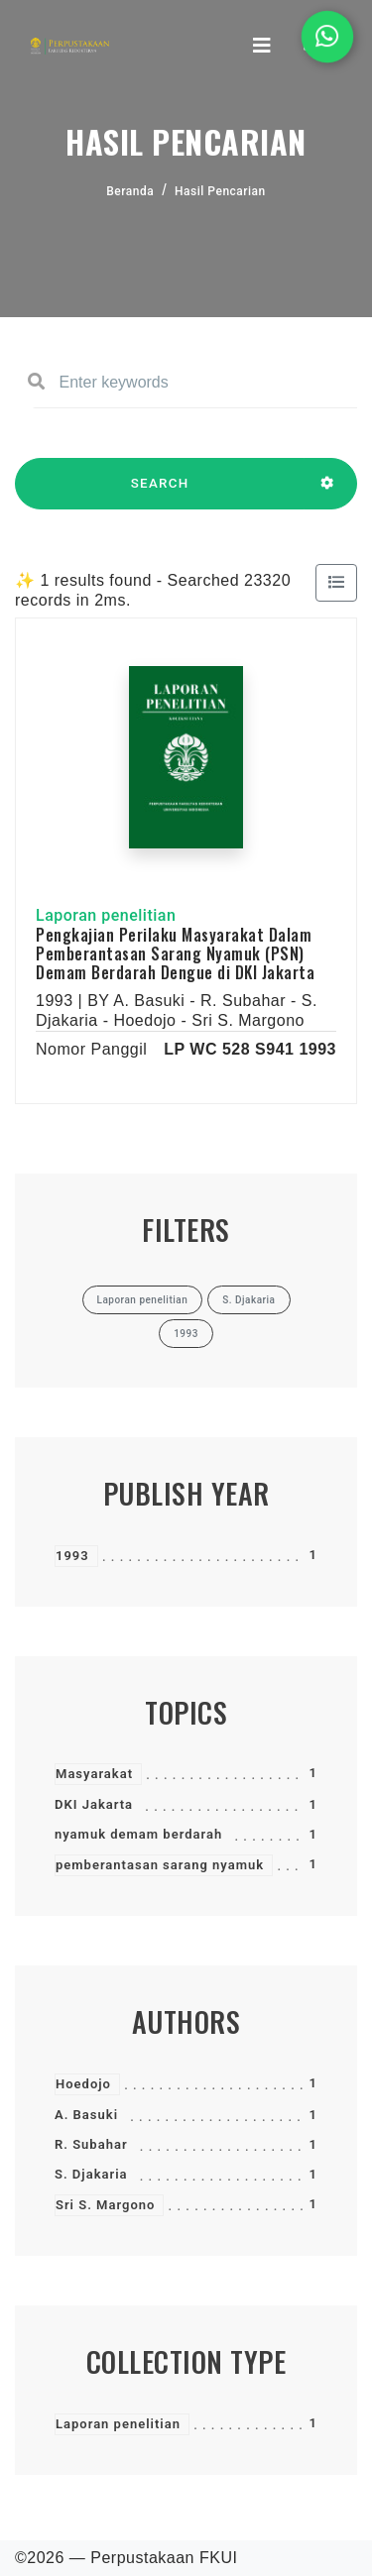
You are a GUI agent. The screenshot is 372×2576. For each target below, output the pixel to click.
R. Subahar (91, 2144)
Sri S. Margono (105, 2204)
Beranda (130, 191)
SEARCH (160, 492)
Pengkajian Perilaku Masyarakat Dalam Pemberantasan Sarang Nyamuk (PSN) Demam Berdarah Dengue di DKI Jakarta (175, 953)
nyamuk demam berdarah (138, 1834)
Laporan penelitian (118, 2423)
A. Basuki (86, 2114)
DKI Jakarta (94, 1804)
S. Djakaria (91, 2174)
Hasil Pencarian (220, 191)
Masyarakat (94, 1773)
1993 (72, 1555)
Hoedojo (83, 2083)
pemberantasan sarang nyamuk (160, 1864)
